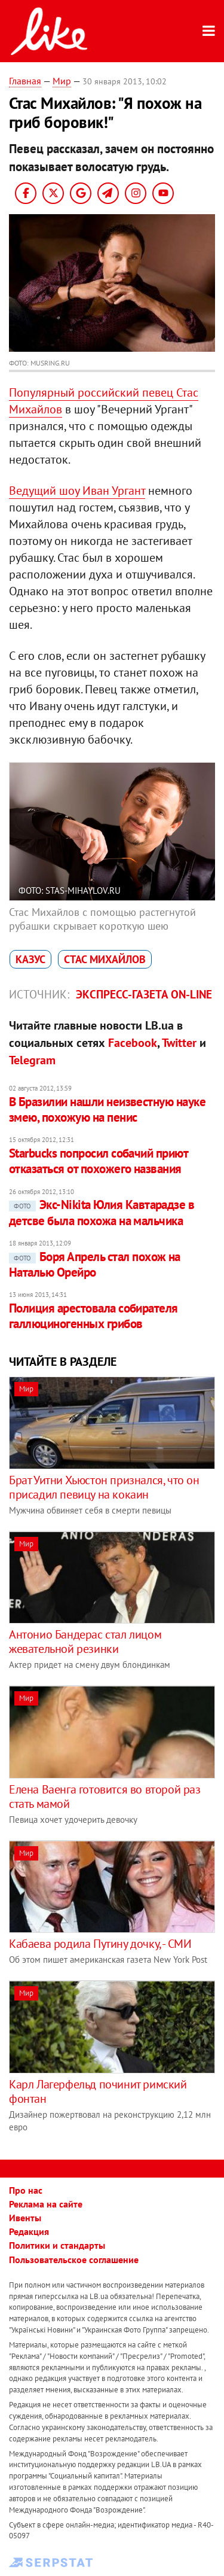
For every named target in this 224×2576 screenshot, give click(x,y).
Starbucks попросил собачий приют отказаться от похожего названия (98, 1161)
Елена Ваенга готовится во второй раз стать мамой (105, 1796)
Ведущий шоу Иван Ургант (77, 490)
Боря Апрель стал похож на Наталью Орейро (94, 1264)
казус (30, 959)
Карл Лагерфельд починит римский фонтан (98, 2091)
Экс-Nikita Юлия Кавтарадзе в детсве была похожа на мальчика (101, 1212)
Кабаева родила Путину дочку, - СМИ (100, 1943)
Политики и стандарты (57, 2245)
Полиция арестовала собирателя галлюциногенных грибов (93, 1316)
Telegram (32, 1060)
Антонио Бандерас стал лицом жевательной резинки (85, 1642)
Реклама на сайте (45, 2204)
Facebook (132, 1043)
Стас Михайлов (105, 959)
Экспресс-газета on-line (144, 994)
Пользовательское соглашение (74, 2260)
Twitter (179, 1043)
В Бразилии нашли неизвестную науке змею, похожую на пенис (107, 1109)
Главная (25, 81)
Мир (62, 81)
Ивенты (25, 2218)
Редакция (29, 2231)
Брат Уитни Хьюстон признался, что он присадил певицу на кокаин (104, 1487)
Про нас (25, 2190)
